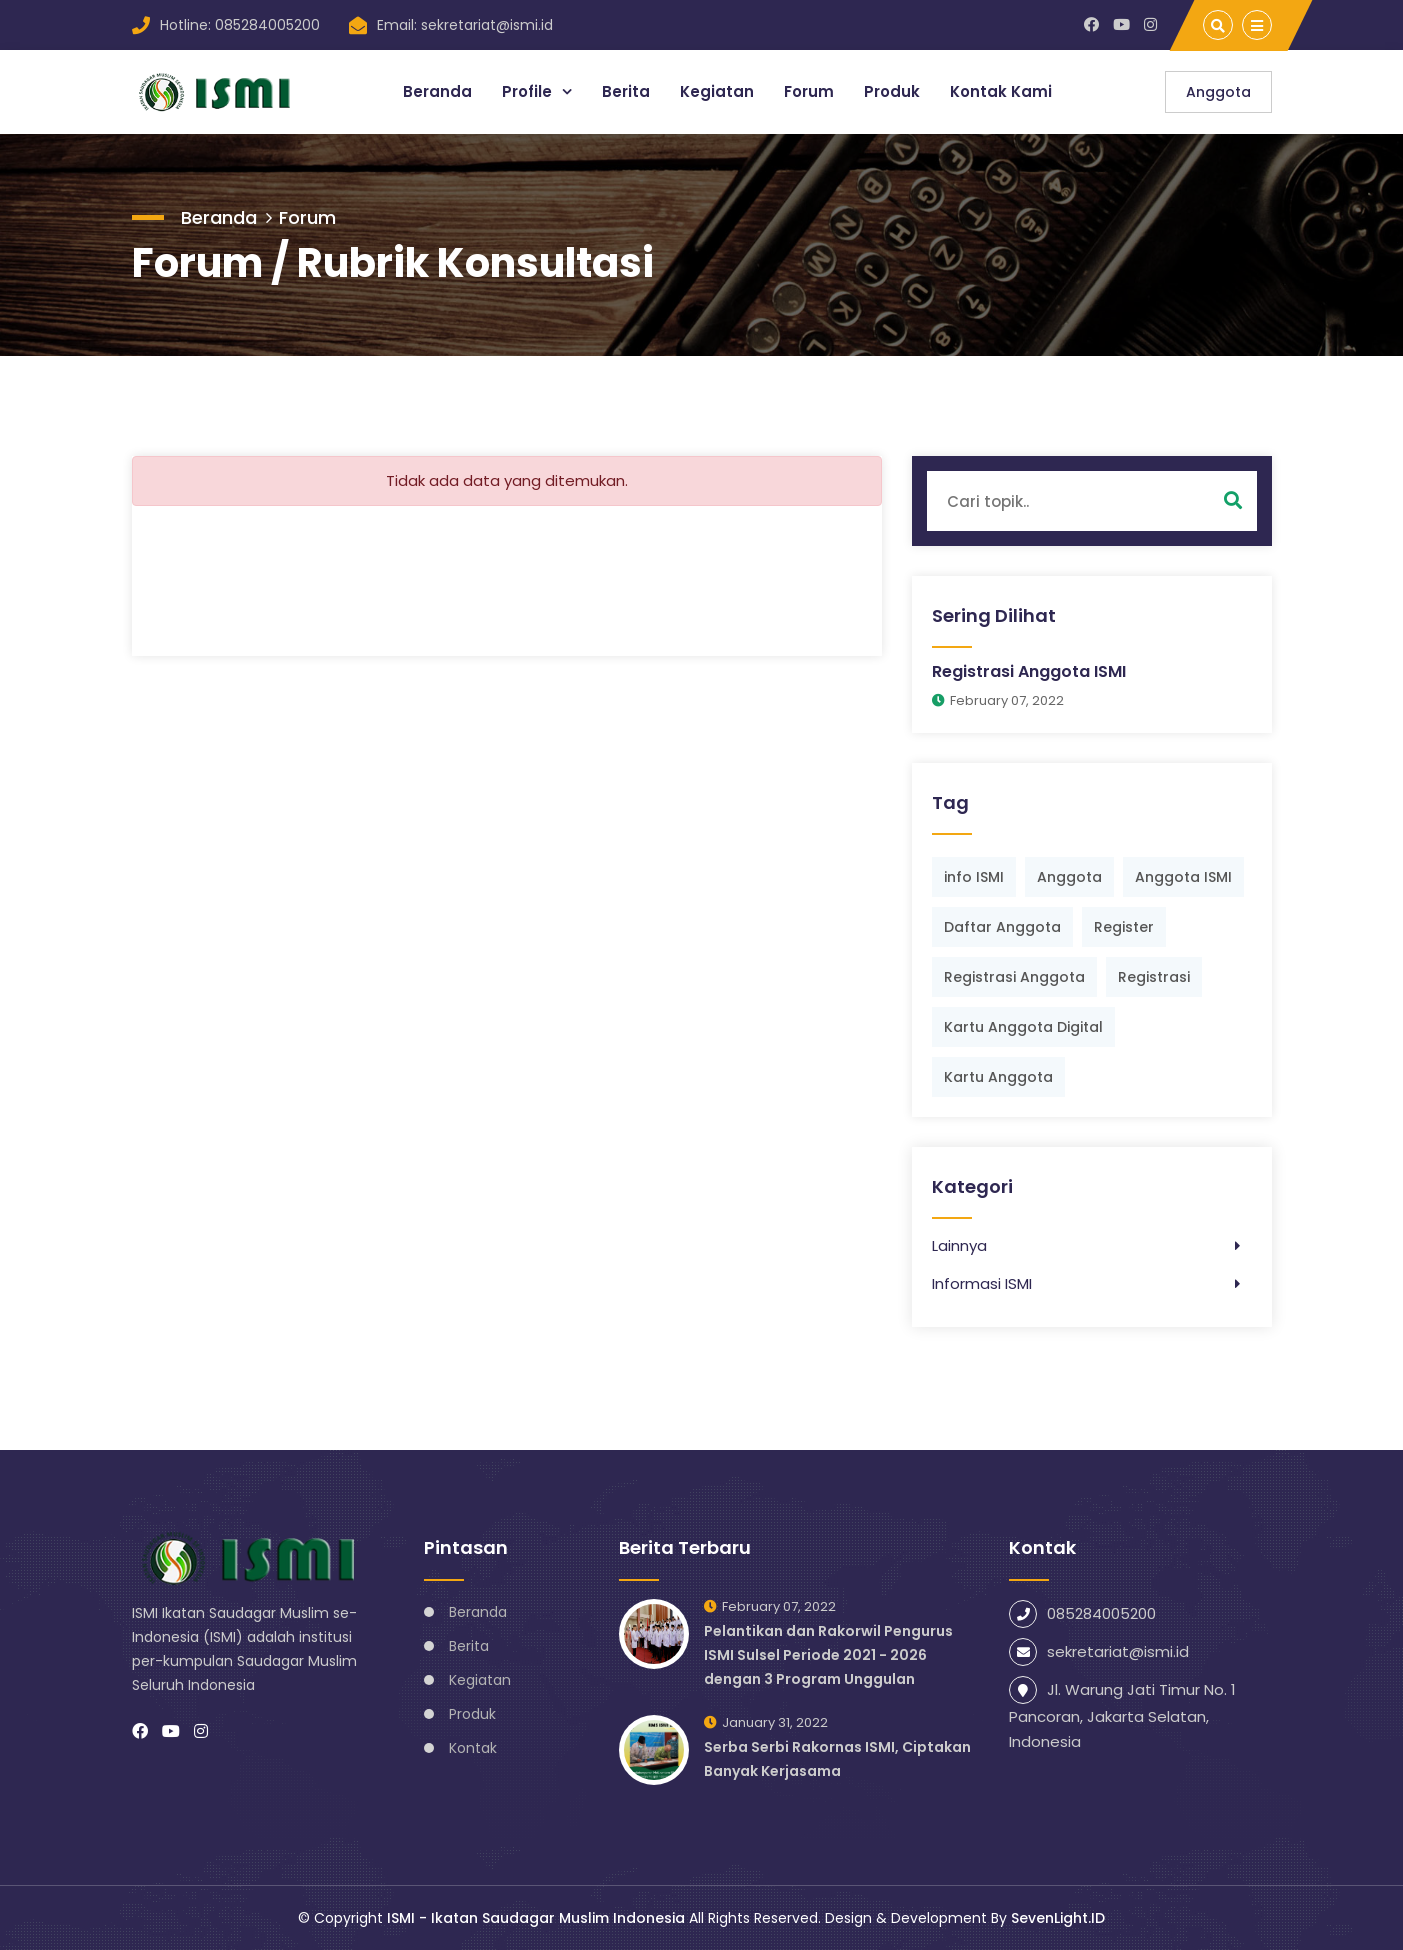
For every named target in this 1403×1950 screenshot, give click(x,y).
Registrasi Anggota (1014, 977)
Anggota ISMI (1183, 877)
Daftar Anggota (1002, 927)
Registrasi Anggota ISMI (1029, 671)
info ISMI (974, 877)
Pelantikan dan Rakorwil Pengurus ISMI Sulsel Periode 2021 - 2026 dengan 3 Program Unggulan (828, 1655)
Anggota (1218, 92)
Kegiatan (717, 91)
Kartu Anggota (998, 1077)
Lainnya (959, 1245)
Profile (529, 91)
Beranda (437, 91)
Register (1124, 927)
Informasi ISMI (982, 1283)
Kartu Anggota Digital (1023, 1027)
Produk (892, 91)
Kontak (473, 1748)
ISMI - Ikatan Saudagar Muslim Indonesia (536, 1918)
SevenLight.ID (1058, 1918)
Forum (809, 91)
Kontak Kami (1001, 91)
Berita (626, 91)
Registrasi (1154, 977)
